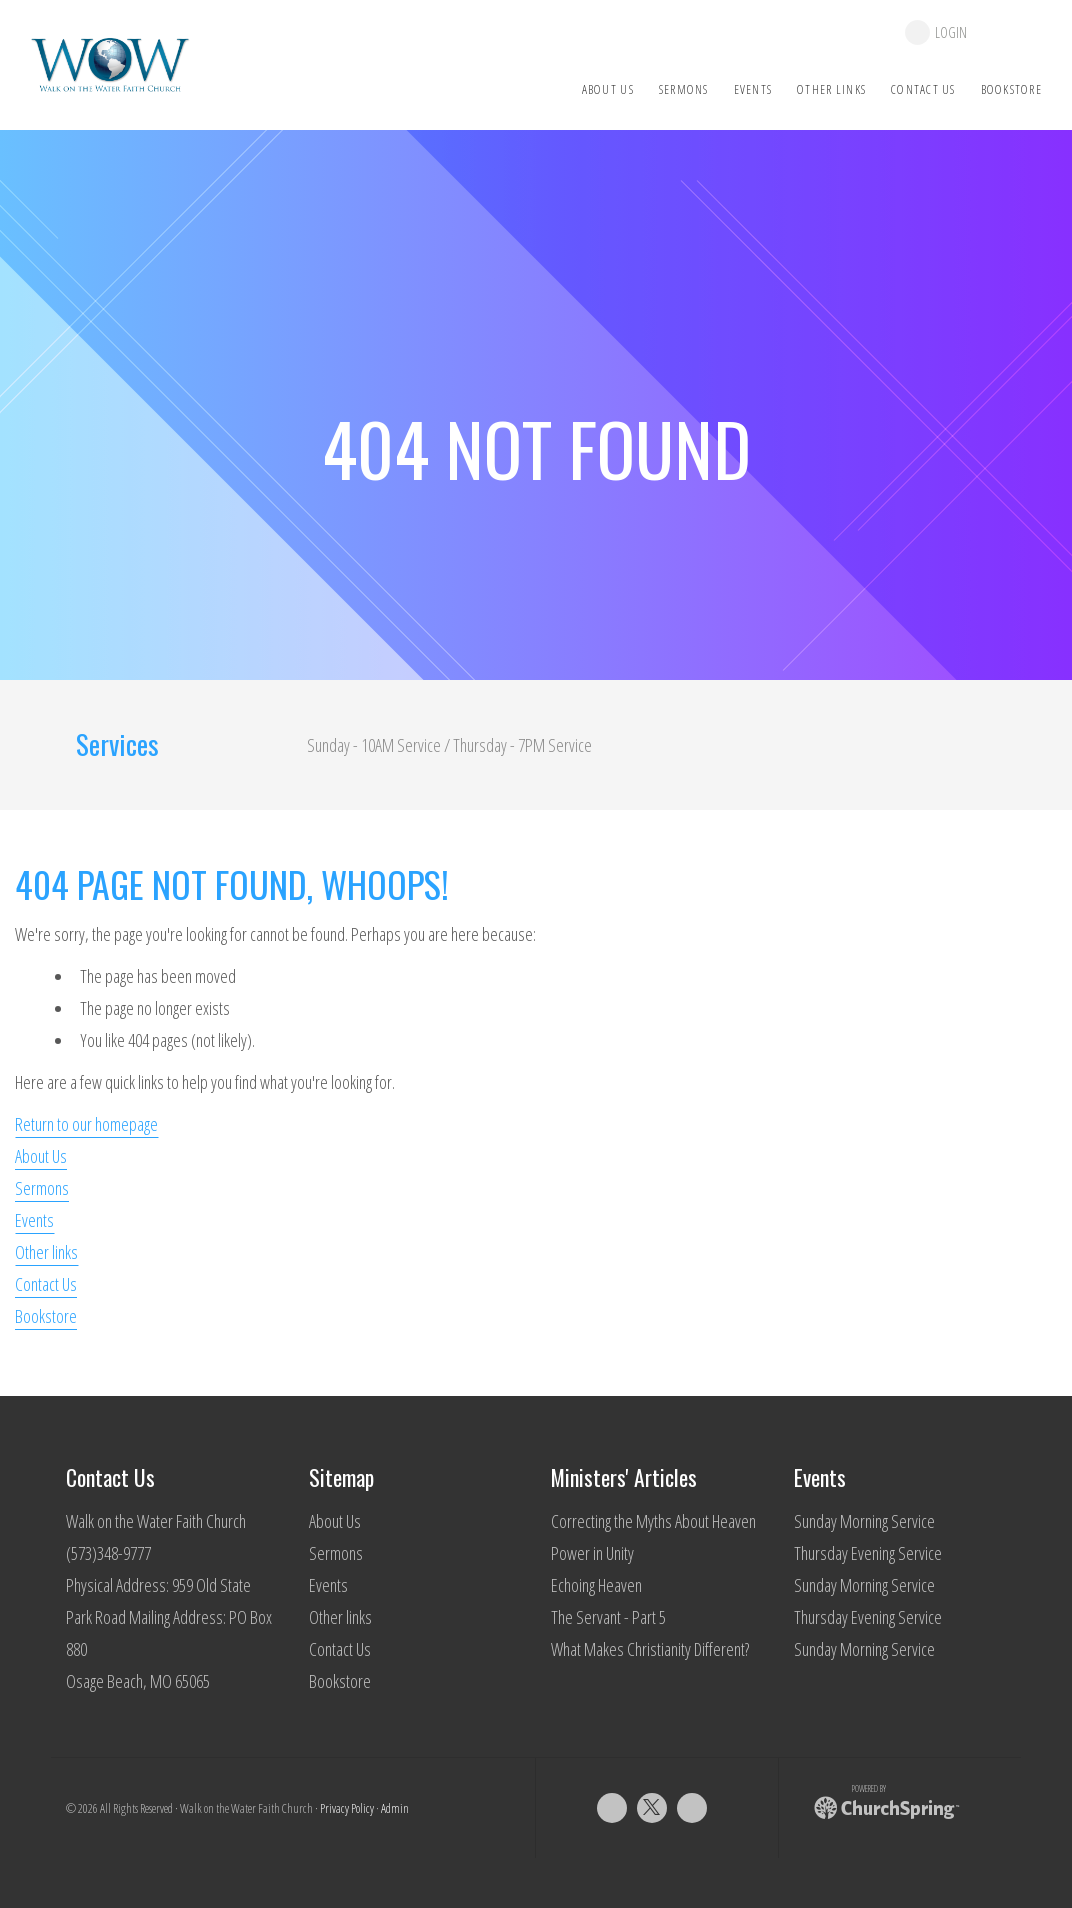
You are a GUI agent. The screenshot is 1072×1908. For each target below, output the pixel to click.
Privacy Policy (347, 1808)
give (1014, 32)
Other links (46, 1252)
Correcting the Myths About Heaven (653, 1521)
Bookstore (46, 1316)
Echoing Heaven (596, 1585)
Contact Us (46, 1284)
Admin (395, 1808)
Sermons (42, 1188)
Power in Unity (592, 1553)
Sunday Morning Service (864, 1521)
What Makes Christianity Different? (650, 1649)
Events (34, 1220)
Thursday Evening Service (868, 1553)
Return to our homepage (86, 1124)
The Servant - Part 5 (608, 1617)
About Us (41, 1156)
